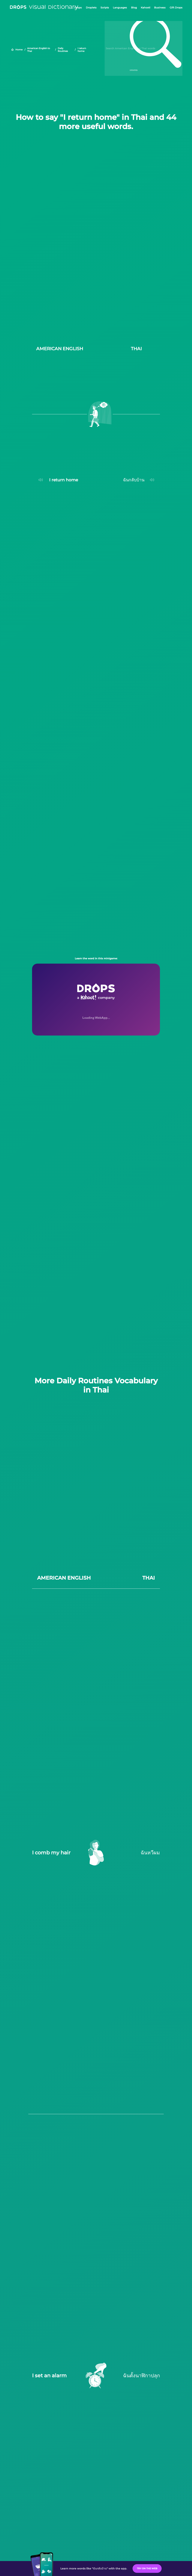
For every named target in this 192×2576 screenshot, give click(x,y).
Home (18, 49)
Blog (134, 7)
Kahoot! (145, 7)
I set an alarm (49, 2375)
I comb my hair (51, 1852)
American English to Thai (38, 49)
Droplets (91, 7)
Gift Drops (176, 7)
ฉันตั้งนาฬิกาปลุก (141, 2375)
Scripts (104, 7)
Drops (78, 7)
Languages (120, 7)
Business (160, 7)
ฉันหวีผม (150, 1852)
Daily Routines (63, 49)
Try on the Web (147, 2568)
